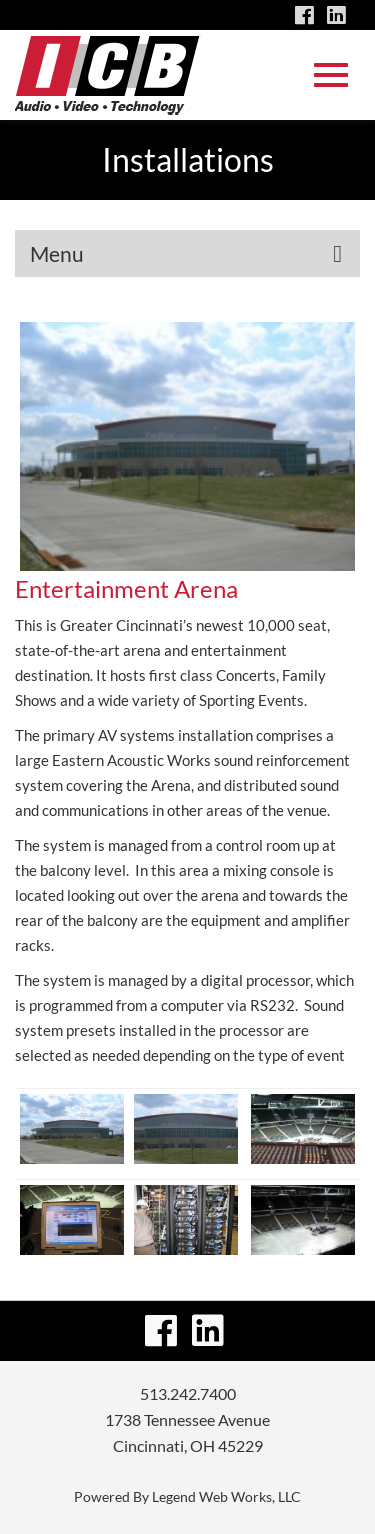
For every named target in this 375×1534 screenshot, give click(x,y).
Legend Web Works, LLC (226, 1496)
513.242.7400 (188, 1393)
